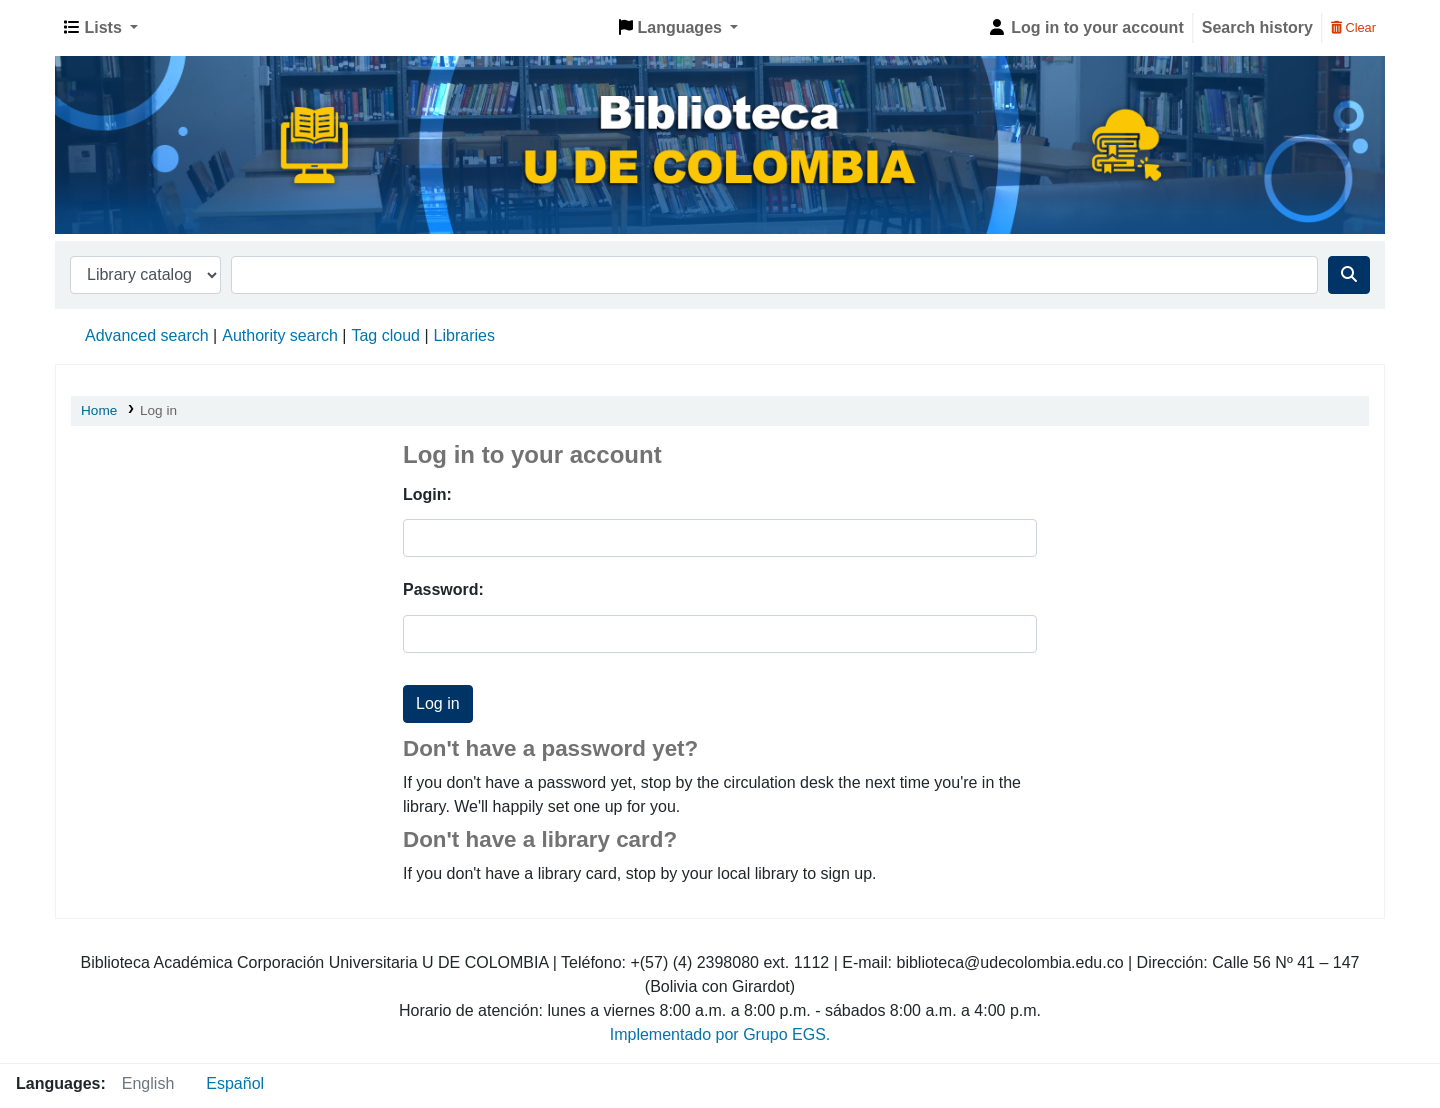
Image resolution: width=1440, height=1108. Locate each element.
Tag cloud (385, 335)
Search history (1257, 27)
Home (99, 410)
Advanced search (147, 335)
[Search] (1349, 275)
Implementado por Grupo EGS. (720, 1034)
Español (235, 1083)
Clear (1353, 27)
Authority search (280, 335)
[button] (101, 28)
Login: (427, 494)
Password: (443, 589)
